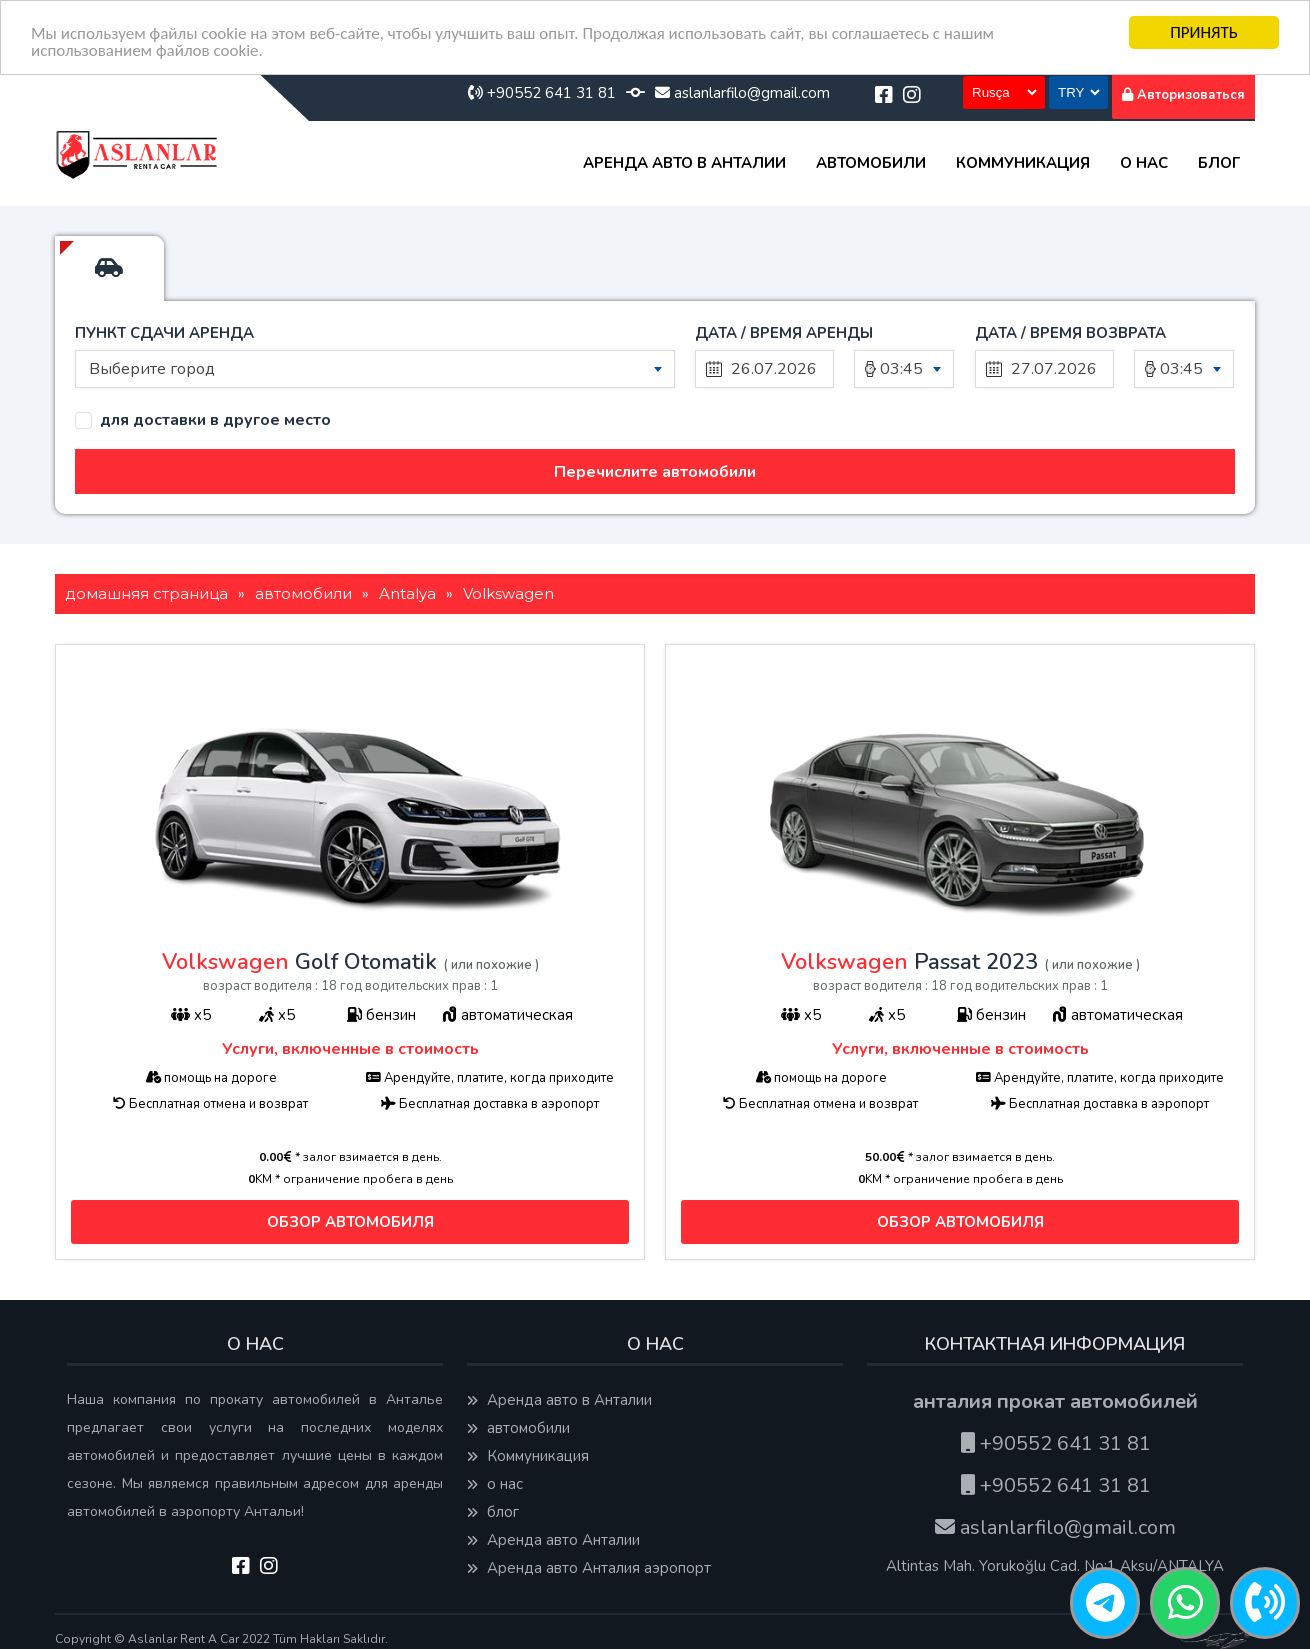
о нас (1144, 163)
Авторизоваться (1183, 95)
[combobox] (375, 369)
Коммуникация (1023, 163)
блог (1219, 163)
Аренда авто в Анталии (684, 163)
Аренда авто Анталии (553, 1540)
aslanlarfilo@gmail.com (742, 93)
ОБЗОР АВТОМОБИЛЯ (350, 1221)
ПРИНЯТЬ (1204, 32)
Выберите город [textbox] (152, 369)
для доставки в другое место (215, 420)
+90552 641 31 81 (542, 93)
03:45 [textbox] (901, 369)
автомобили (871, 163)
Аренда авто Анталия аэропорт (589, 1568)
